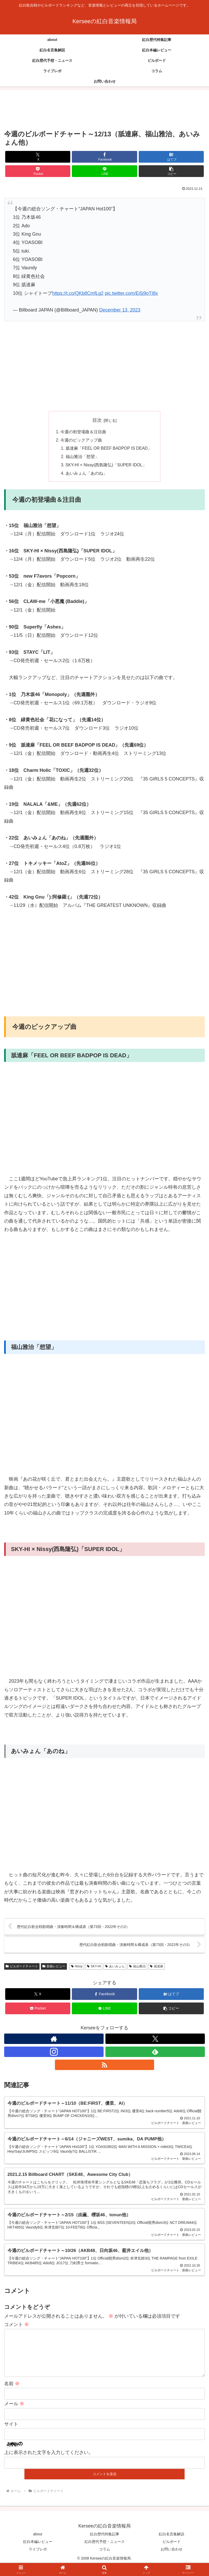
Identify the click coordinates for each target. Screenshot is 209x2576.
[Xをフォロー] (155, 2040)
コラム (104, 2559)
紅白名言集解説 (171, 2544)
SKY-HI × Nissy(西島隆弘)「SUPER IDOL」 (106, 465)
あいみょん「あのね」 (85, 474)
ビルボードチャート (22, 1967)
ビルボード (171, 2551)
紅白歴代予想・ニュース (105, 2551)
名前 (12, 2393)
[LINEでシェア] (104, 171)
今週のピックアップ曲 (81, 440)
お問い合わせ (171, 2559)
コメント (16, 2326)
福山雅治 (137, 1967)
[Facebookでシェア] (104, 157)
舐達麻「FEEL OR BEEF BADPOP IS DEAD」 (108, 449)
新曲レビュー (53, 1967)
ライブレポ (38, 2559)
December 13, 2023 (119, 310)
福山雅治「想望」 (81, 457)
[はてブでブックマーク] (171, 157)
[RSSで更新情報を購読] (104, 2066)
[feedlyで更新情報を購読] (155, 2053)
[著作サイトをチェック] (54, 2040)
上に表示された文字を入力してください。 (48, 2462)
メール (14, 2413)
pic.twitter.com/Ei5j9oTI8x (131, 293)
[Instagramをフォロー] (54, 2053)
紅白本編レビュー (37, 2551)
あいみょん (115, 1967)
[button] (171, 171)
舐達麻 (156, 1967)
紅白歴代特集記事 (104, 2544)
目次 (97, 420)
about (37, 2544)
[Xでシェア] (38, 157)
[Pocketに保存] (38, 171)
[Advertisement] (104, 109)
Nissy (77, 1967)
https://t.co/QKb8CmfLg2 (77, 293)
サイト (11, 2434)
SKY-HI (94, 1967)
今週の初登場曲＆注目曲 (83, 432)
